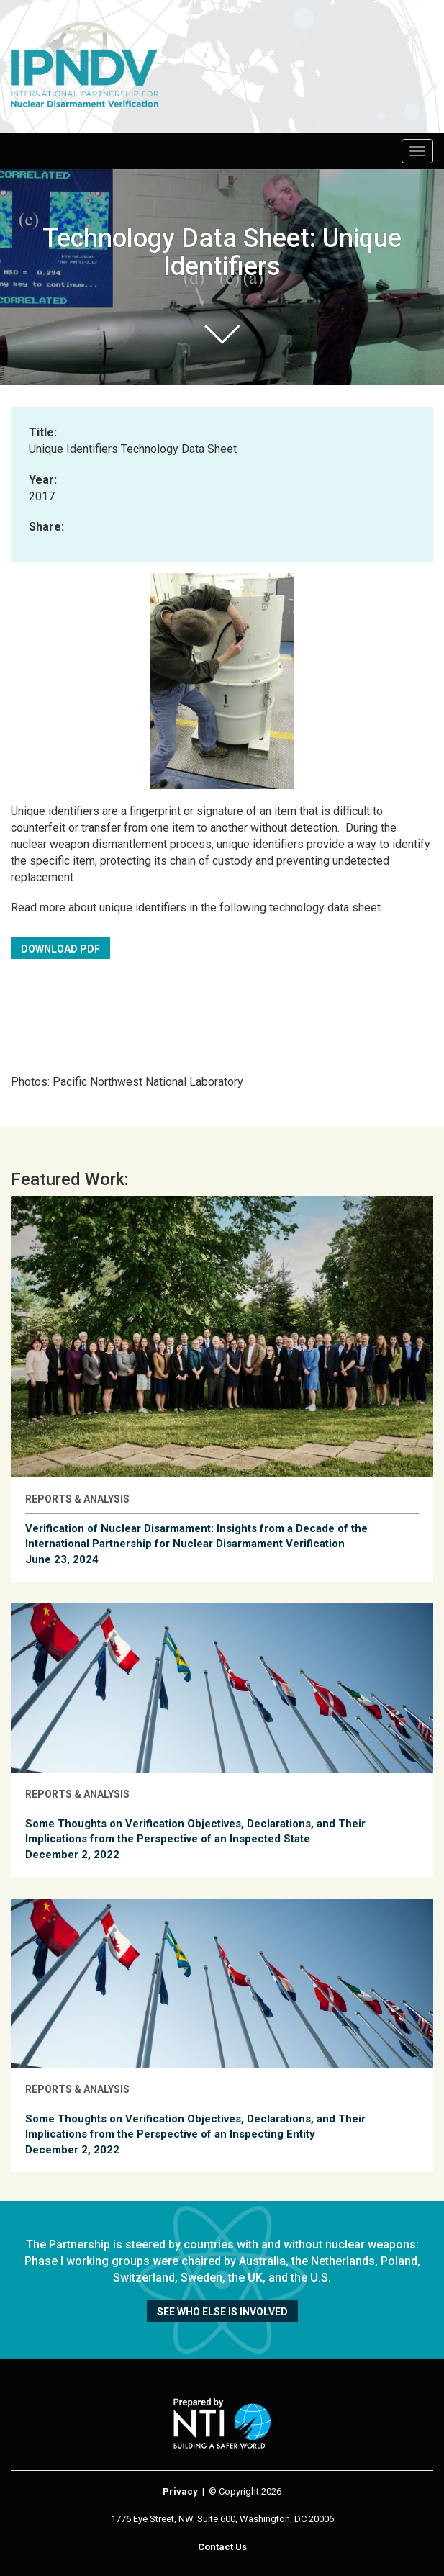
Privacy (180, 2491)
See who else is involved (222, 2312)
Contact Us (222, 2546)
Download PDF (60, 949)
